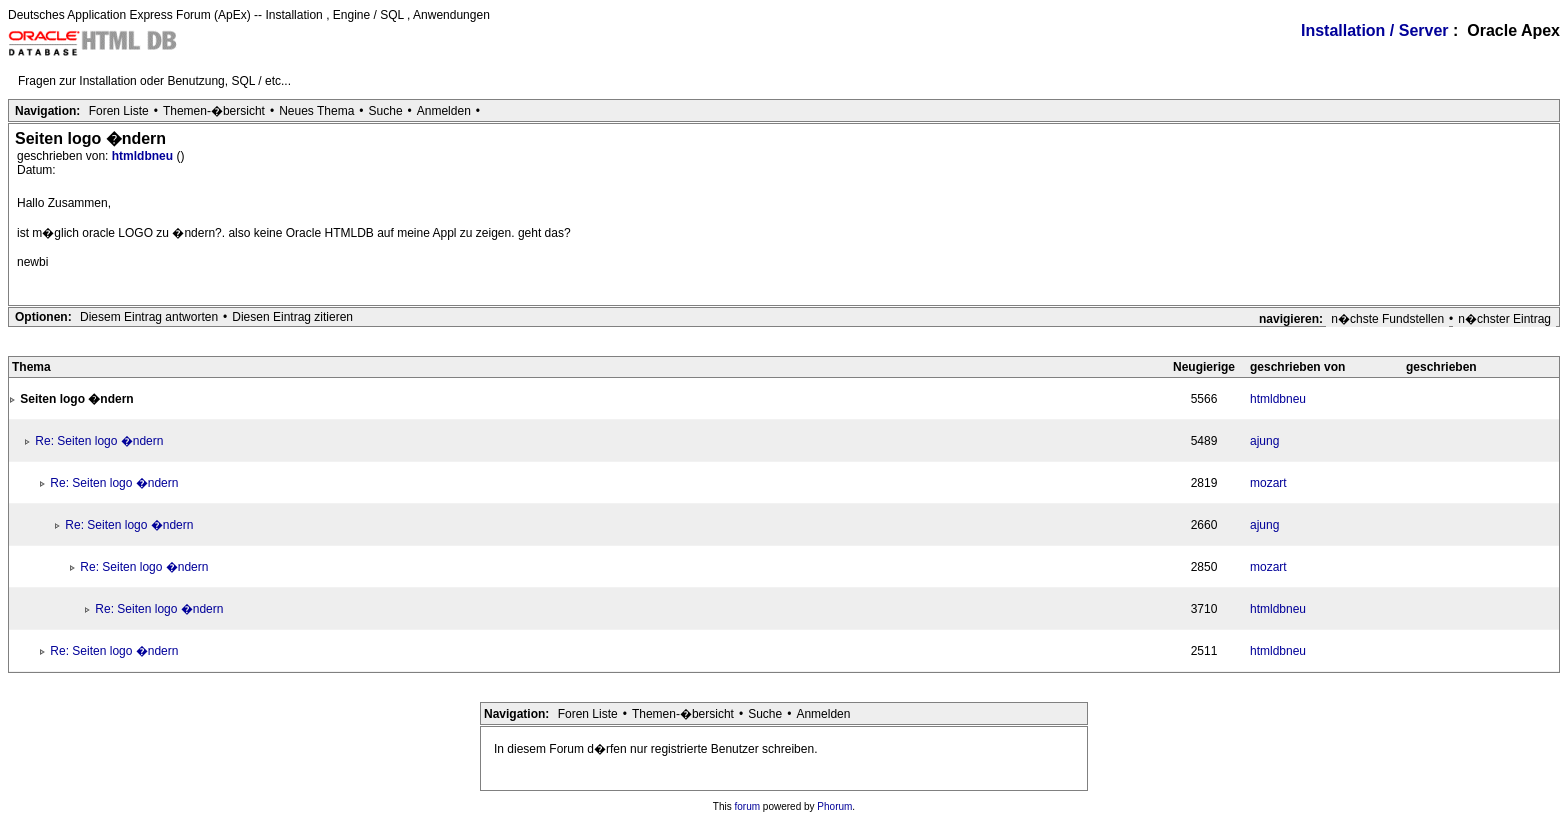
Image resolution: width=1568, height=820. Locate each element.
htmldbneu (144, 156)
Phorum (834, 806)
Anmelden (444, 111)
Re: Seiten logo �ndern (99, 441)
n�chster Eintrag (1504, 319)
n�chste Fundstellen (1387, 319)
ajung (1264, 441)
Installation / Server (1375, 30)
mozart (1268, 483)
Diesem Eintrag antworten (149, 317)
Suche (386, 111)
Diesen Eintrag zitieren (292, 317)
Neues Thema (316, 111)
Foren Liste (119, 111)
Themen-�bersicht (214, 111)
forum (748, 806)
